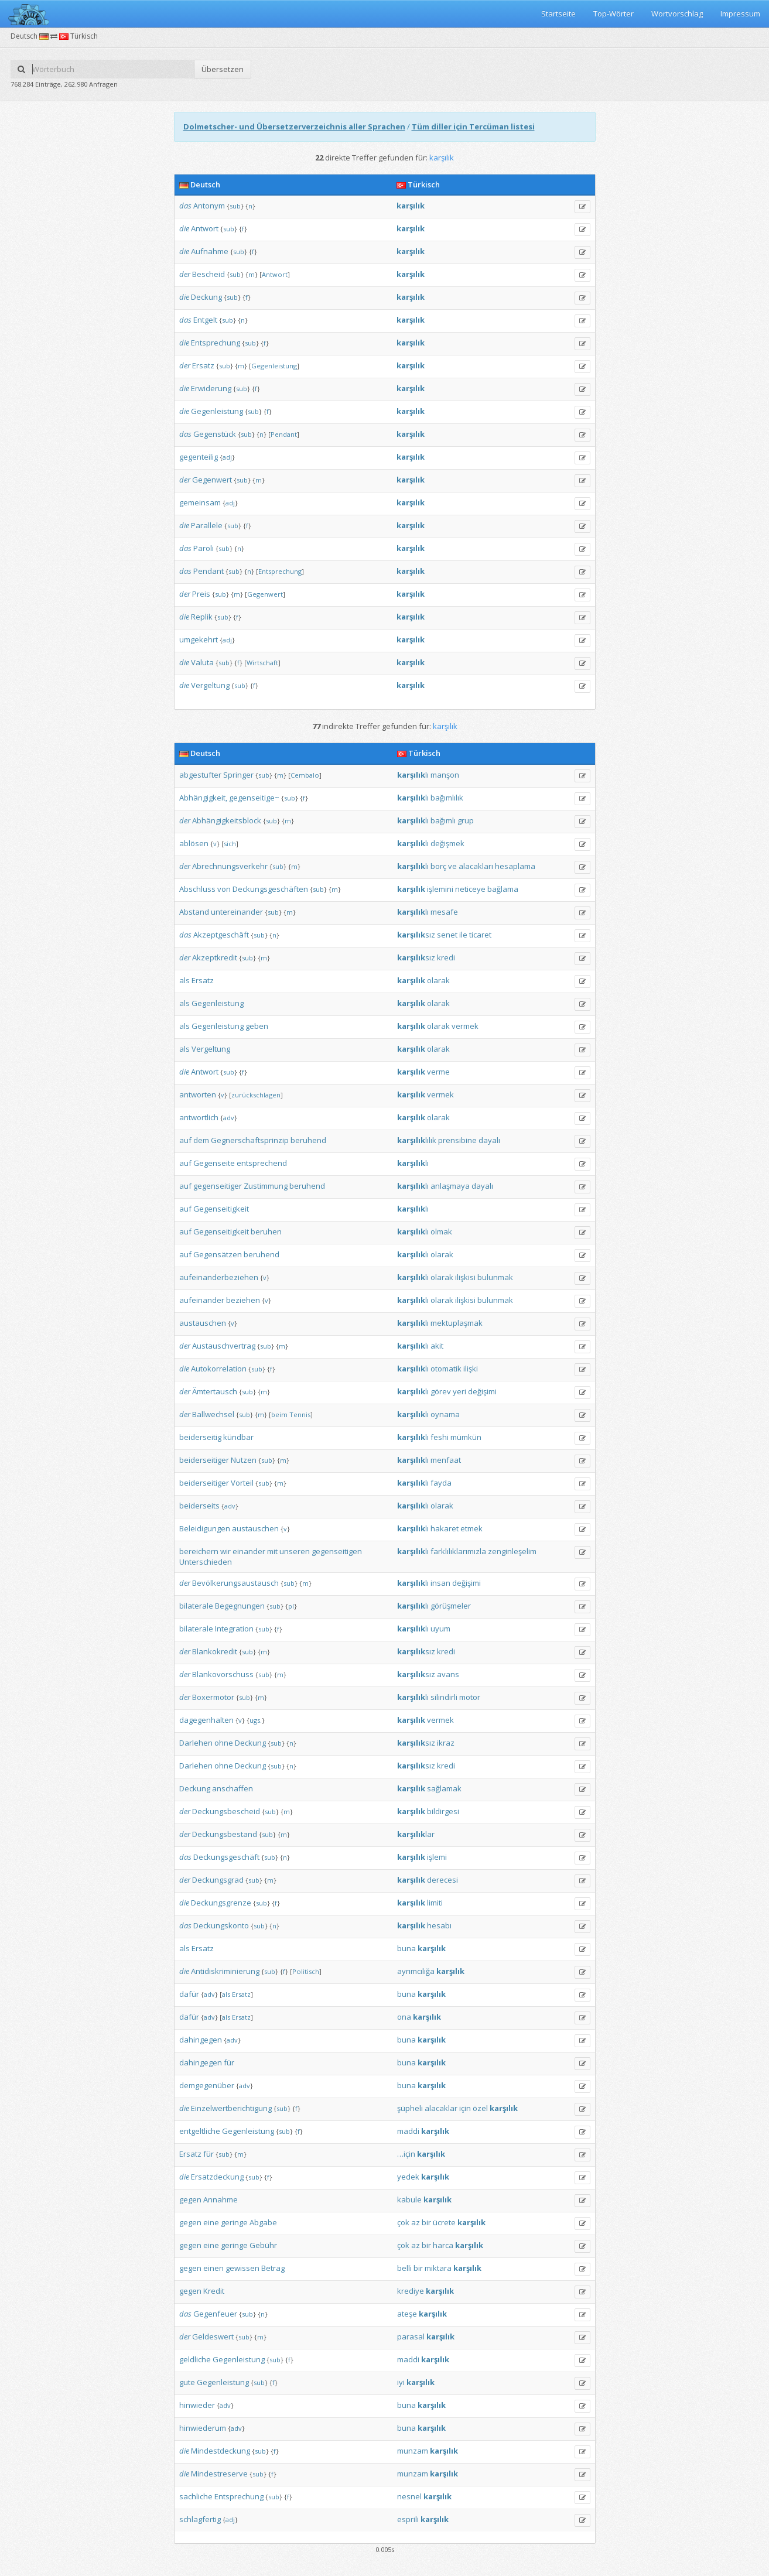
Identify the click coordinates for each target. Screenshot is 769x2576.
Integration (234, 1628)
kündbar (238, 1437)
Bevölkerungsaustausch (235, 1583)
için (465, 2108)
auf (185, 1140)
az (415, 2222)
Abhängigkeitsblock (226, 820)
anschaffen (232, 1788)
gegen (190, 2199)
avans (448, 1674)
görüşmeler (450, 1605)
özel (480, 2108)
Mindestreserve (219, 2473)
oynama (445, 1414)
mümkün (465, 1437)
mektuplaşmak (456, 1323)
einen (213, 2268)
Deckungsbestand (224, 1834)
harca (443, 2245)
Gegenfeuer (215, 2313)
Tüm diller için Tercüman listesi (473, 126)
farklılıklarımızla (458, 1551)
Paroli (203, 548)
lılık (416, 1140)
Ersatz (203, 365)
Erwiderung (211, 388)
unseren (294, 1551)
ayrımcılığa (416, 1971)
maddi (408, 2131)
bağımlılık (446, 797)
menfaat (445, 1460)
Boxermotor (213, 1697)
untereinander (237, 911)
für (229, 2062)
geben (256, 1026)
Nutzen (244, 1460)
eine (211, 2222)
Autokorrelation (219, 1368)
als (184, 980)
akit (436, 1345)
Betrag (273, 2268)
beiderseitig (200, 1437)
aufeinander (201, 1300)
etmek (471, 1528)
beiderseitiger (204, 1460)
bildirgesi (443, 1811)
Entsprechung (215, 342)
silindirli (443, 1697)
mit (272, 1551)
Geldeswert (213, 2336)
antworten (197, 1094)
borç (438, 866)
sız (416, 934)
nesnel (409, 2496)
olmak (441, 1231)
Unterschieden (205, 1561)
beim (279, 1414)
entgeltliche (199, 2131)
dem (201, 1140)
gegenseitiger (217, 1186)
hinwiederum (202, 2428)
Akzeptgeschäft (221, 934)
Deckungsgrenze (221, 1902)
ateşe (407, 2313)
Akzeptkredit (214, 957)
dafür (189, 1994)
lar (416, 1834)
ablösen (194, 843)
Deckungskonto (221, 1925)
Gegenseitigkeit (221, 1208)
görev (440, 1391)
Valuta (202, 662)
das (185, 205)
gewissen (242, 2268)
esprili (408, 2519)
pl (291, 1606)
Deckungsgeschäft (226, 1857)
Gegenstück (214, 434)
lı (413, 774)
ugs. (256, 1720)
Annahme (220, 2199)
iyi (401, 2382)
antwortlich (198, 1117)
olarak (438, 980)
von (224, 889)
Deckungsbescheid (226, 1811)
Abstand (194, 911)
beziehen (243, 1300)
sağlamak (444, 1788)
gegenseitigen (337, 1551)
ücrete (444, 2222)
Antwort (204, 228)
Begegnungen (240, 1605)
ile (463, 934)
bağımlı (443, 820)
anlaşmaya (450, 1186)
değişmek (447, 843)
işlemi (437, 1857)
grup (465, 820)
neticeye (470, 889)
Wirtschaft (262, 662)
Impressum (740, 13)
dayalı (489, 1140)
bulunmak (495, 1277)
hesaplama (515, 866)
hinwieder (197, 2405)
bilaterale (196, 1605)
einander (249, 1551)
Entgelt (205, 319)
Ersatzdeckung (217, 2176)
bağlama (502, 889)
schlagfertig (200, 2519)
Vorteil (242, 1482)
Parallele (207, 525)
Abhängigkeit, (203, 797)
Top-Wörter (613, 13)
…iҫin (406, 2154)
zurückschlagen (256, 1094)
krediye (410, 2291)
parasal (411, 2336)
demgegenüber (206, 2085)
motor (469, 1697)
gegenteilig (198, 456)
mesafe (444, 911)
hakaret (444, 1528)
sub (235, 205)
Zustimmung (266, 1186)
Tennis (299, 1414)
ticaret (480, 934)
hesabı (439, 1925)
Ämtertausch (214, 1391)
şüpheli (410, 2108)
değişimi (482, 1391)
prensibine (457, 1140)
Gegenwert (212, 479)
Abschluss (197, 889)
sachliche (196, 2496)
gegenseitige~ (254, 797)
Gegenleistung (274, 365)
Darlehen (196, 1742)
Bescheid (208, 274)
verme (438, 1071)
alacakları (476, 866)
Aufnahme (209, 251)
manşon (444, 774)
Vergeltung (210, 685)
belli (404, 2268)
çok (403, 2222)
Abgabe (263, 2222)
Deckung (206, 297)
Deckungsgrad (218, 1879)
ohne (223, 1742)
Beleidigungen (204, 1528)
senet (447, 934)
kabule (409, 2199)
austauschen (202, 1323)
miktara (438, 2268)
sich (230, 843)
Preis (201, 594)
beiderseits (199, 1505)
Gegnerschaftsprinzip (250, 1140)
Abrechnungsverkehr (230, 866)
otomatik (446, 1368)
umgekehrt (198, 639)
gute (187, 2382)
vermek (465, 1026)
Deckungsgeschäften (270, 889)
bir (426, 2222)
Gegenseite (214, 1163)
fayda (441, 1482)
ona (404, 2016)
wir (225, 1551)
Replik (202, 616)
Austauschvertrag (223, 1345)
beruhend (308, 1140)
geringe (234, 2222)
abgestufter (200, 774)
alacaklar (441, 2108)
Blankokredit (214, 1651)
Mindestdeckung (220, 2450)
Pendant (284, 434)
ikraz (445, 1742)
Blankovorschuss (223, 1674)
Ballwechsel (213, 1414)
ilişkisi (465, 1277)
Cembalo (304, 775)
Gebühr (263, 2245)
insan (440, 1583)
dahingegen (200, 2039)
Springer (238, 774)
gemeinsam (200, 502)
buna (406, 1948)
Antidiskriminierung (225, 1971)
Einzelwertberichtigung (231, 2108)
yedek (408, 2176)
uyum (440, 1628)
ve (452, 866)
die (184, 228)
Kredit (213, 2291)
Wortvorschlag (677, 13)
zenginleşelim (512, 1551)
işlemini (440, 889)
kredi (446, 957)
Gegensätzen (217, 1254)
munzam (412, 2450)
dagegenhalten (206, 1720)
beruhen (266, 1231)
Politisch (305, 1971)
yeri (459, 1391)
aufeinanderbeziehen (218, 1277)
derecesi (442, 1879)
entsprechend (262, 1163)
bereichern (198, 1551)
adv (228, 1117)
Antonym (209, 205)
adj (227, 457)
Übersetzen (222, 69)
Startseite (558, 13)
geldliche (195, 2359)
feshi (439, 1437)
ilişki (470, 1368)
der (184, 274)
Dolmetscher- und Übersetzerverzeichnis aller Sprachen (294, 126)
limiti (435, 1902)
